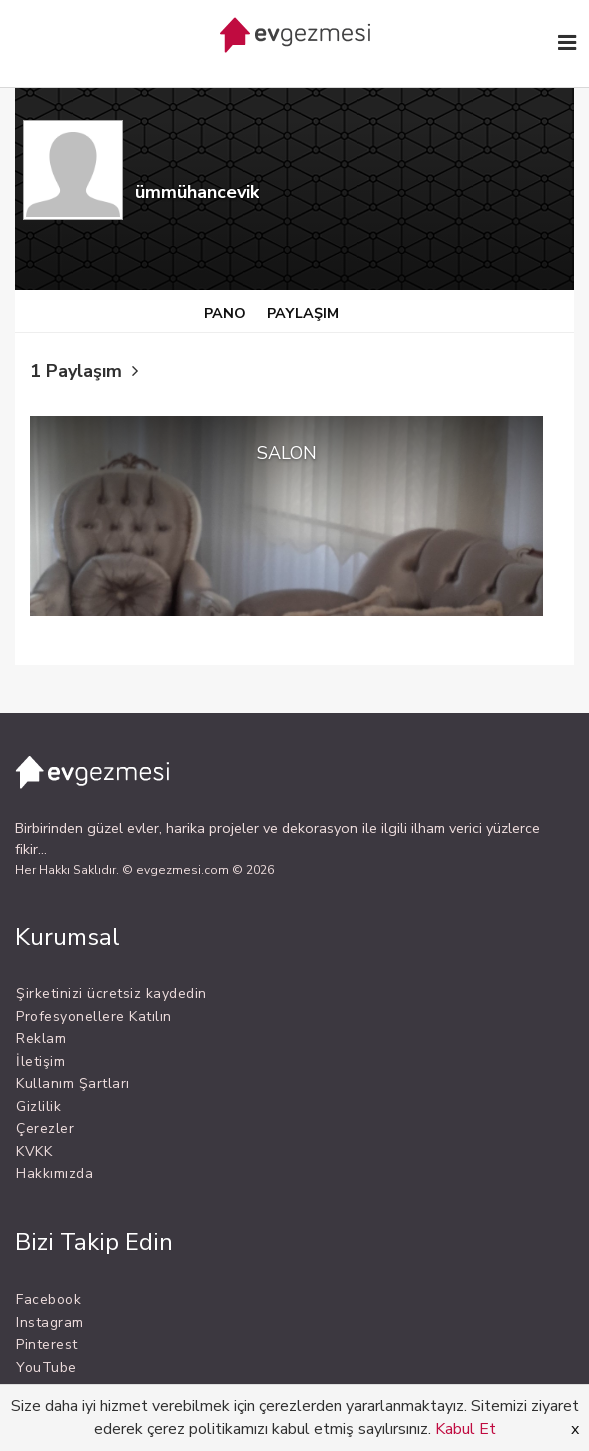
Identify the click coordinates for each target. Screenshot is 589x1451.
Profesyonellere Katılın (94, 1016)
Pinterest (47, 1344)
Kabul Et (465, 1429)
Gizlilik (38, 1106)
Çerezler (45, 1128)
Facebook (48, 1299)
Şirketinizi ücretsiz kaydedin (111, 993)
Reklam (41, 1038)
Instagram (50, 1322)
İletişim (40, 1061)
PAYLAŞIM (303, 313)
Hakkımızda (54, 1173)
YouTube (46, 1367)
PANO (225, 313)
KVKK (34, 1151)
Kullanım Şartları (73, 1083)
